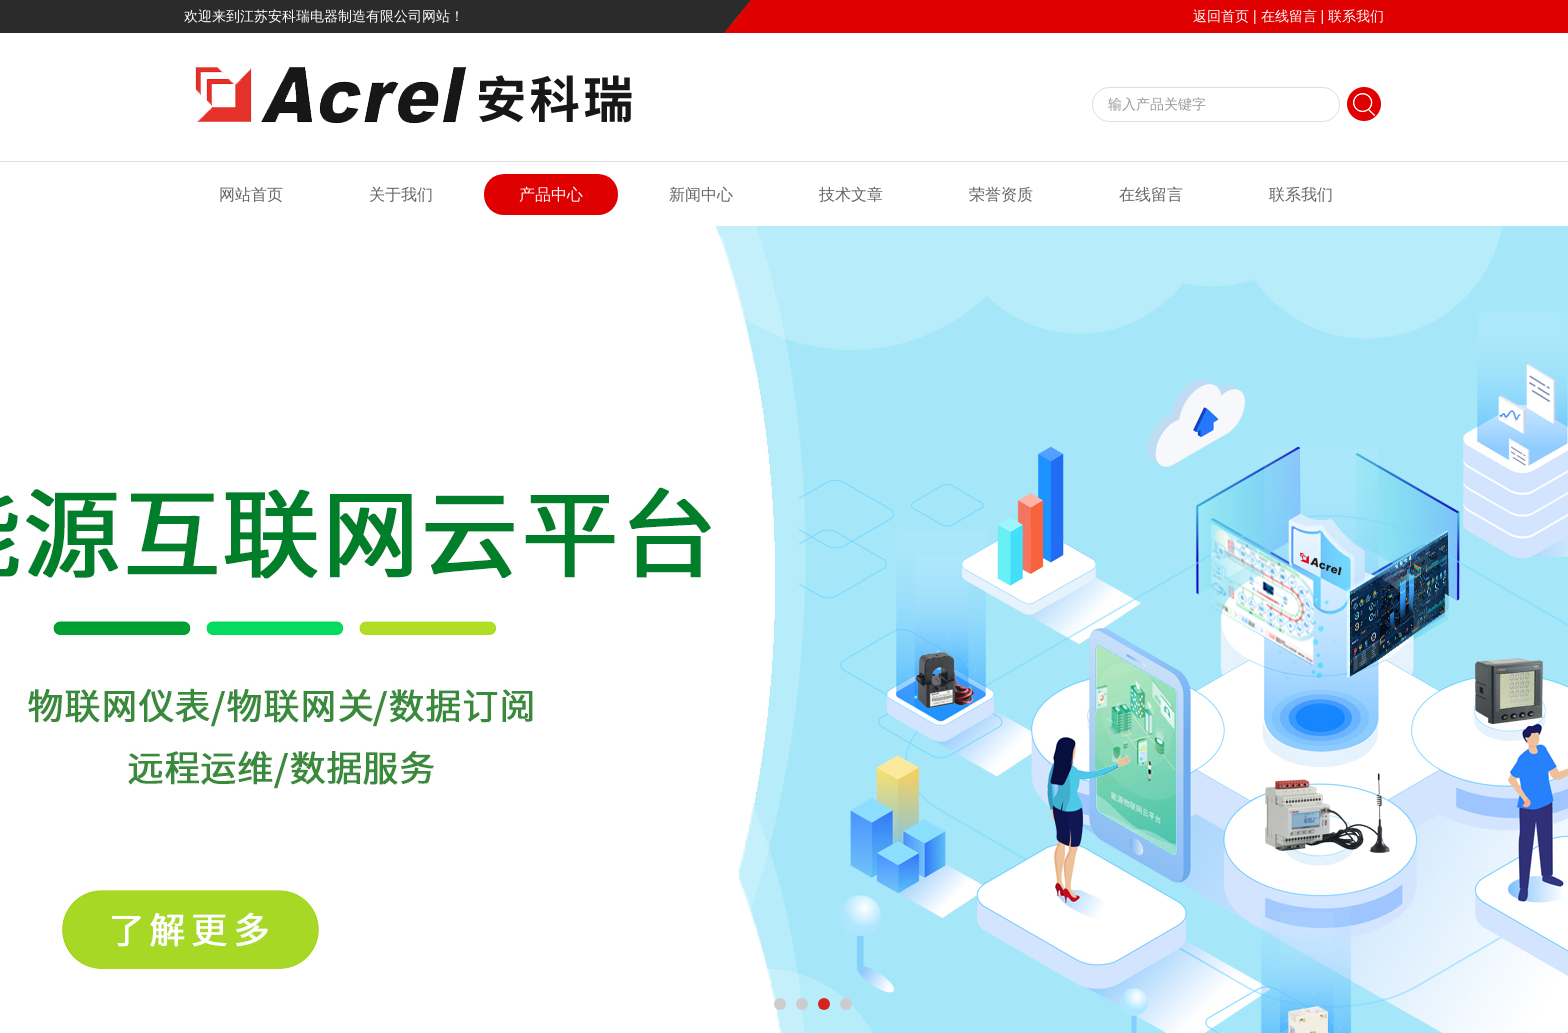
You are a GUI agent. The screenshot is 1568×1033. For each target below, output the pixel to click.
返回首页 (1221, 16)
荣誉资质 (1001, 194)
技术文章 (851, 194)
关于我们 (401, 194)
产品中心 (551, 194)
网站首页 (251, 194)
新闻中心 (701, 194)
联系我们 (1356, 16)
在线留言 (1289, 16)
